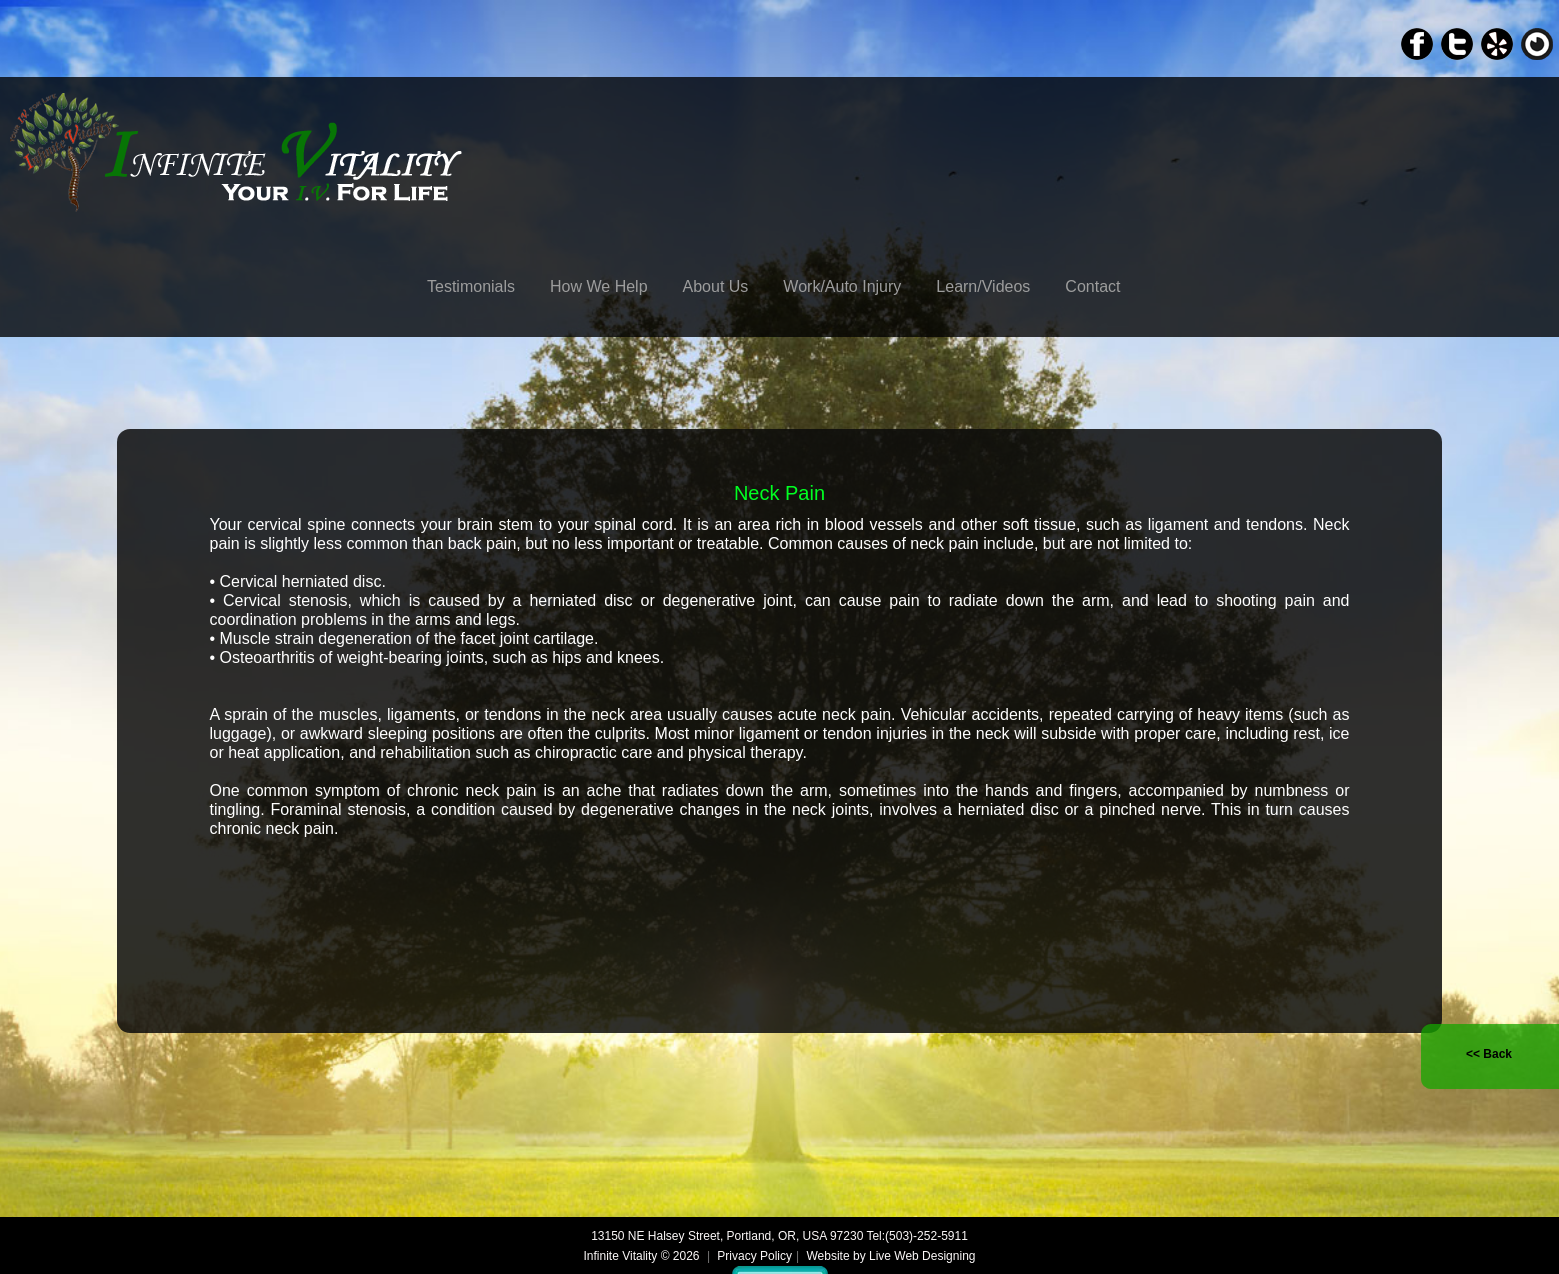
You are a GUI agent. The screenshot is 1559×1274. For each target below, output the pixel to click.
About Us (716, 286)
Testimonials (471, 286)
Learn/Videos (983, 286)
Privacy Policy (754, 1256)
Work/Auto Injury (842, 286)
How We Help (599, 286)
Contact (1092, 286)
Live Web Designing (922, 1256)
